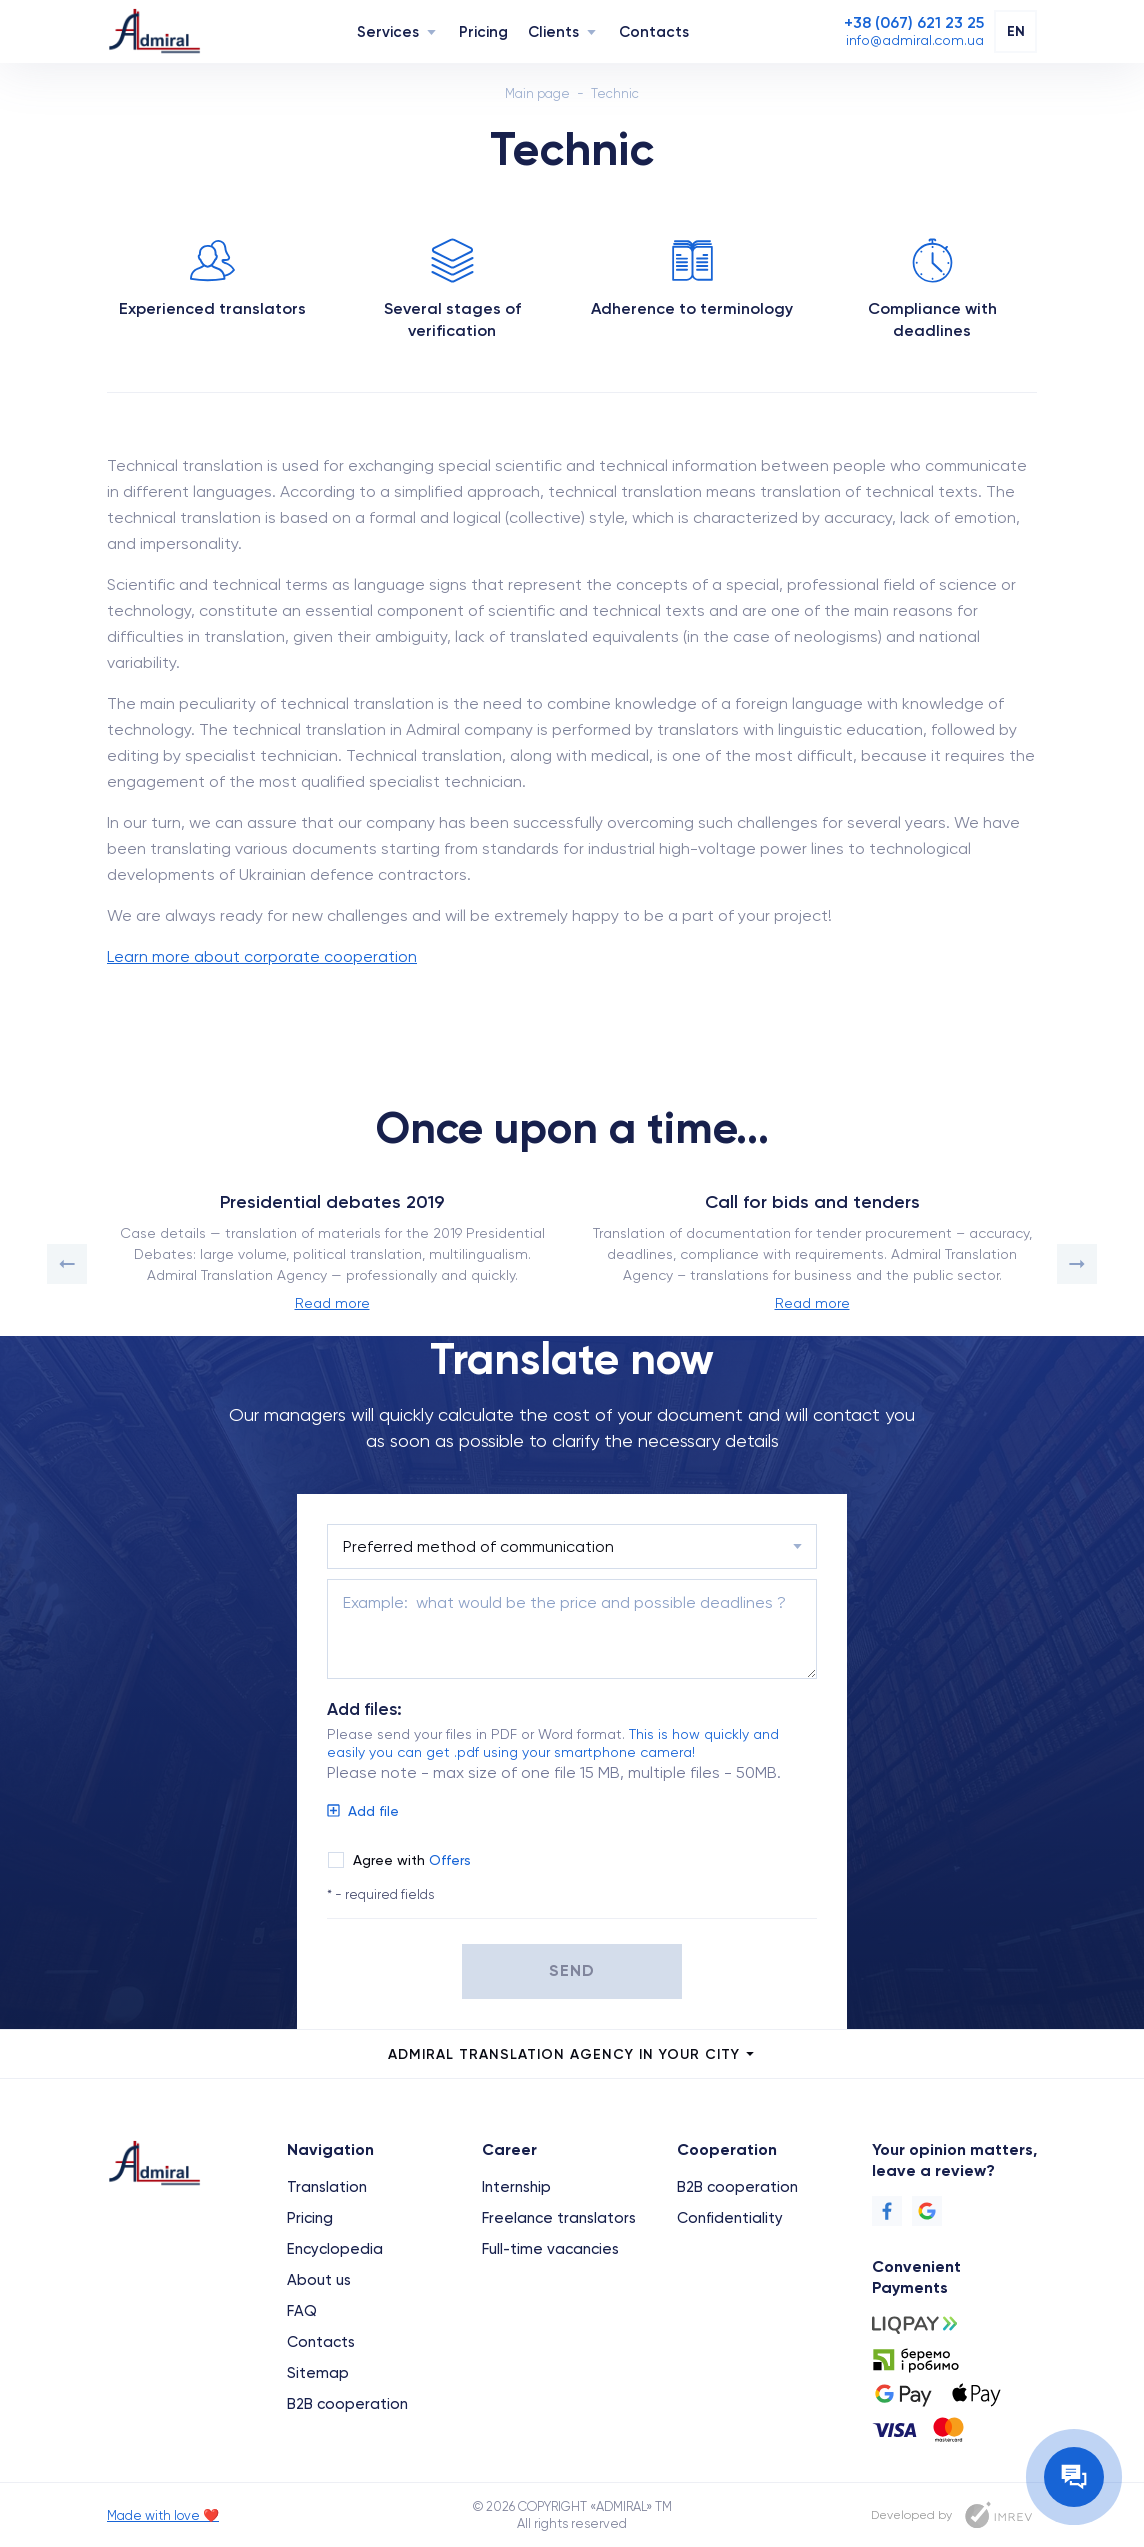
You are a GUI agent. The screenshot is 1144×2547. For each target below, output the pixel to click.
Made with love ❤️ (163, 2515)
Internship (516, 2187)
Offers (450, 1860)
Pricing (483, 32)
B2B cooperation (347, 2404)
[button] (67, 1264)
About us (319, 2280)
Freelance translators (559, 2218)
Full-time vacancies (550, 2249)
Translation (327, 2187)
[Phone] (914, 23)
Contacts (654, 32)
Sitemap (318, 2373)
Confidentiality (730, 2218)
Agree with (412, 1860)
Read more (332, 1303)
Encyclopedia (335, 2249)
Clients (553, 32)
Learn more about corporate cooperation (262, 956)
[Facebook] (887, 2211)
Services (388, 32)
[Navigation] (431, 31)
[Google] (927, 2211)
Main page (537, 93)
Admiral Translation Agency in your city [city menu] (572, 2054)
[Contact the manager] (1074, 2477)
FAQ (302, 2311)
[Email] (915, 40)
